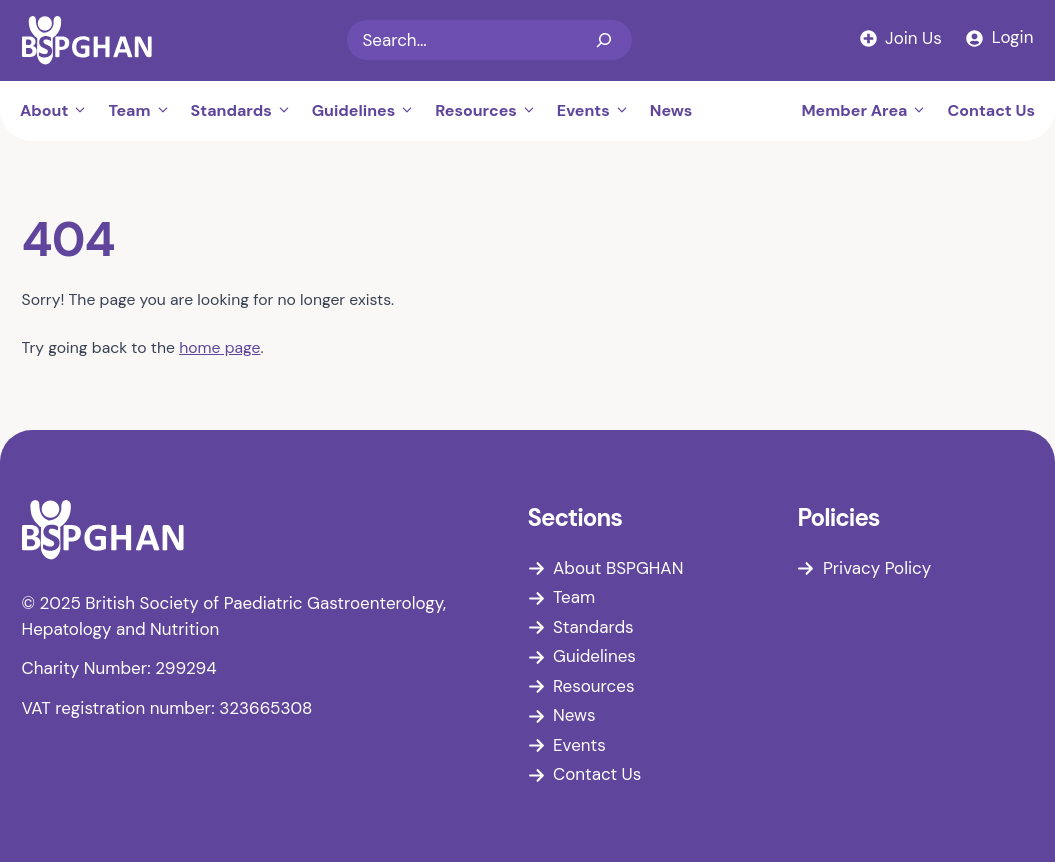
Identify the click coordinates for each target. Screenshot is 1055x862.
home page (219, 347)
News (671, 110)
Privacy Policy (877, 568)
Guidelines (368, 111)
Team (144, 111)
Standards (246, 111)
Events (598, 111)
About (59, 111)
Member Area (869, 111)
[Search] (604, 40)
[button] (83, 111)
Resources (491, 111)
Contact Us (991, 110)
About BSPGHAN (618, 568)
